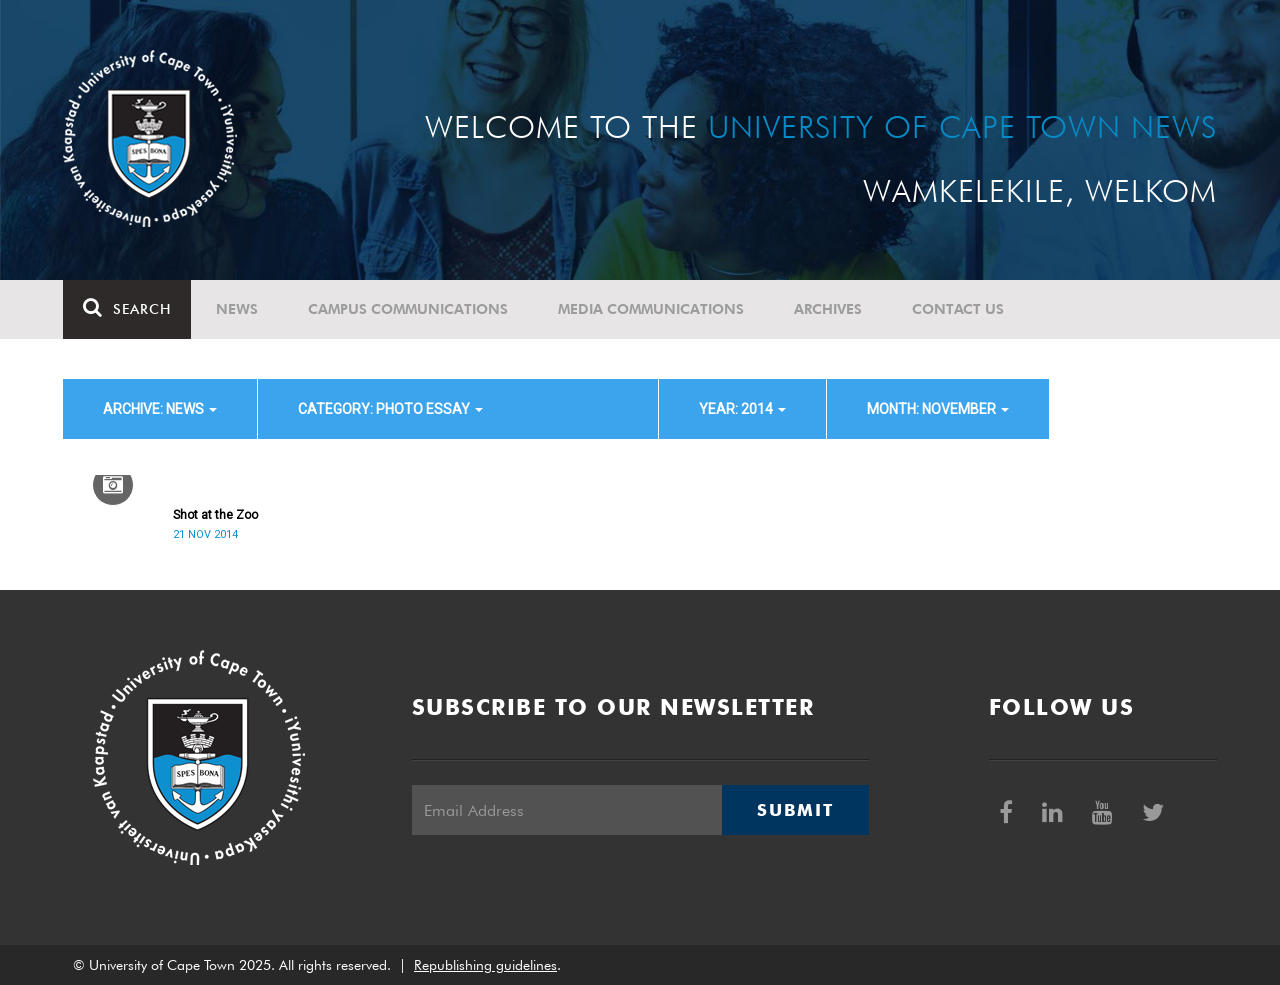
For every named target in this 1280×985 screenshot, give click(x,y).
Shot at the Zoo (215, 515)
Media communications (651, 309)
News (237, 309)
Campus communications (408, 309)
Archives (828, 309)
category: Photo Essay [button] (390, 409)
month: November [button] (938, 409)
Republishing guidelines (485, 965)
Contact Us (958, 309)
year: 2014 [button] (742, 409)
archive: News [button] (160, 409)
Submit (795, 810)
